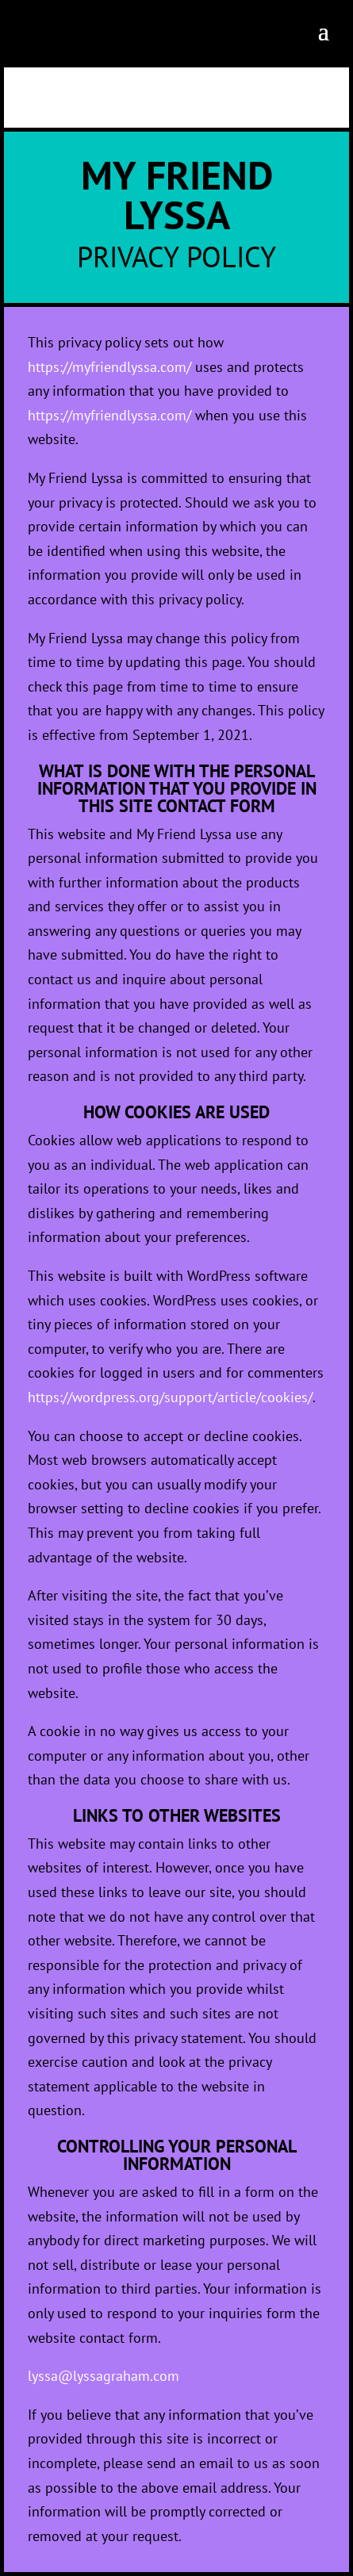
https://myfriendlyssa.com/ (109, 367)
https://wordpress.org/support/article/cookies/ (170, 1397)
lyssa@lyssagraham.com (103, 2376)
